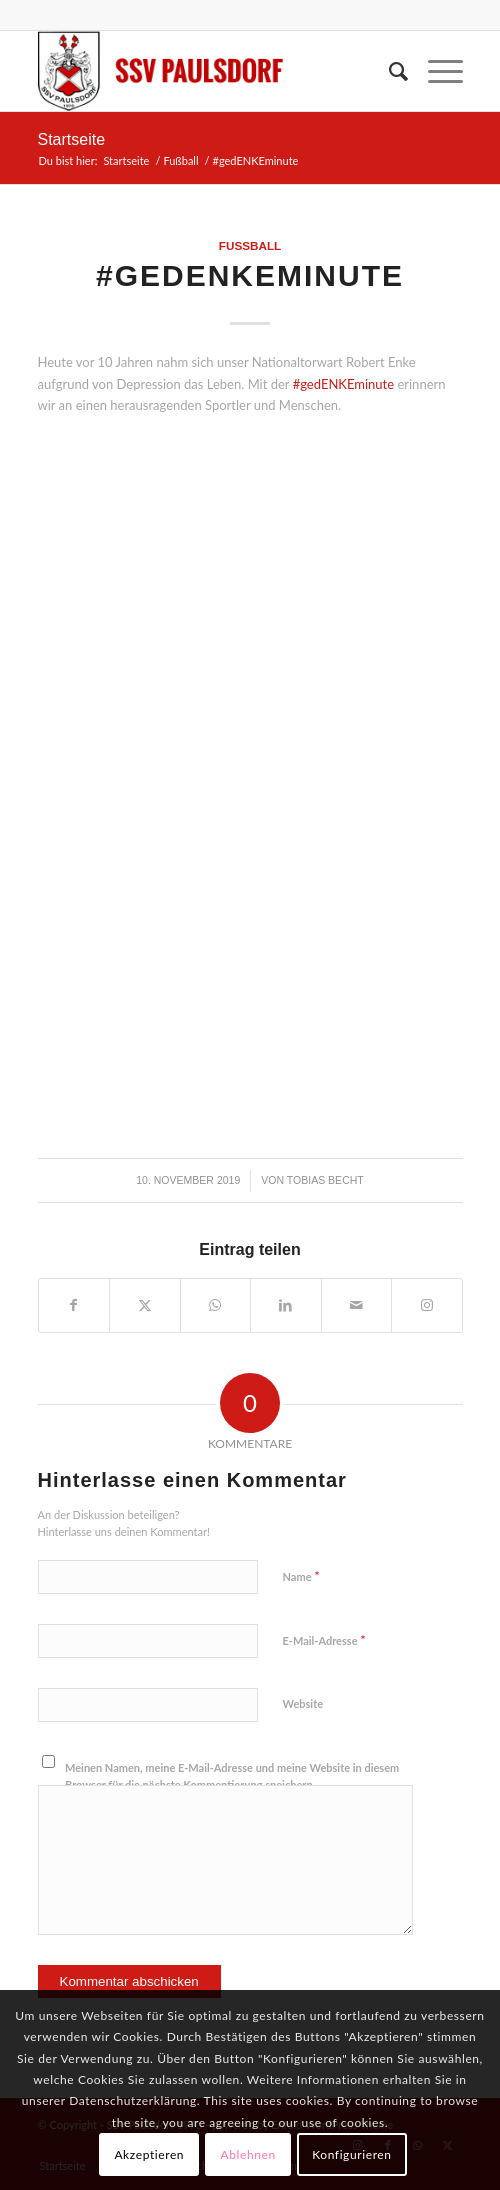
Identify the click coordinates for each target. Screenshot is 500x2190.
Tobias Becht (325, 1180)
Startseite (72, 139)
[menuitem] (388, 71)
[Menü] (435, 71)
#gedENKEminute (343, 384)
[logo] (208, 71)
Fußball (250, 245)
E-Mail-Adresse (324, 1640)
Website (303, 1703)
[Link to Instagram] (427, 1305)
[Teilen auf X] (145, 1305)
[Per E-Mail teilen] (357, 1305)
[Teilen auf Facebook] (74, 1305)
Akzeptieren (149, 2154)
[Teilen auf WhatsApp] (216, 1305)
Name (301, 1576)
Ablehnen (248, 2154)
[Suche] (388, 71)
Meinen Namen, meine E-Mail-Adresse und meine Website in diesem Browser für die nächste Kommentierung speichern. (232, 1776)
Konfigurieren (351, 2154)
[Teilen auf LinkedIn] (286, 1305)
